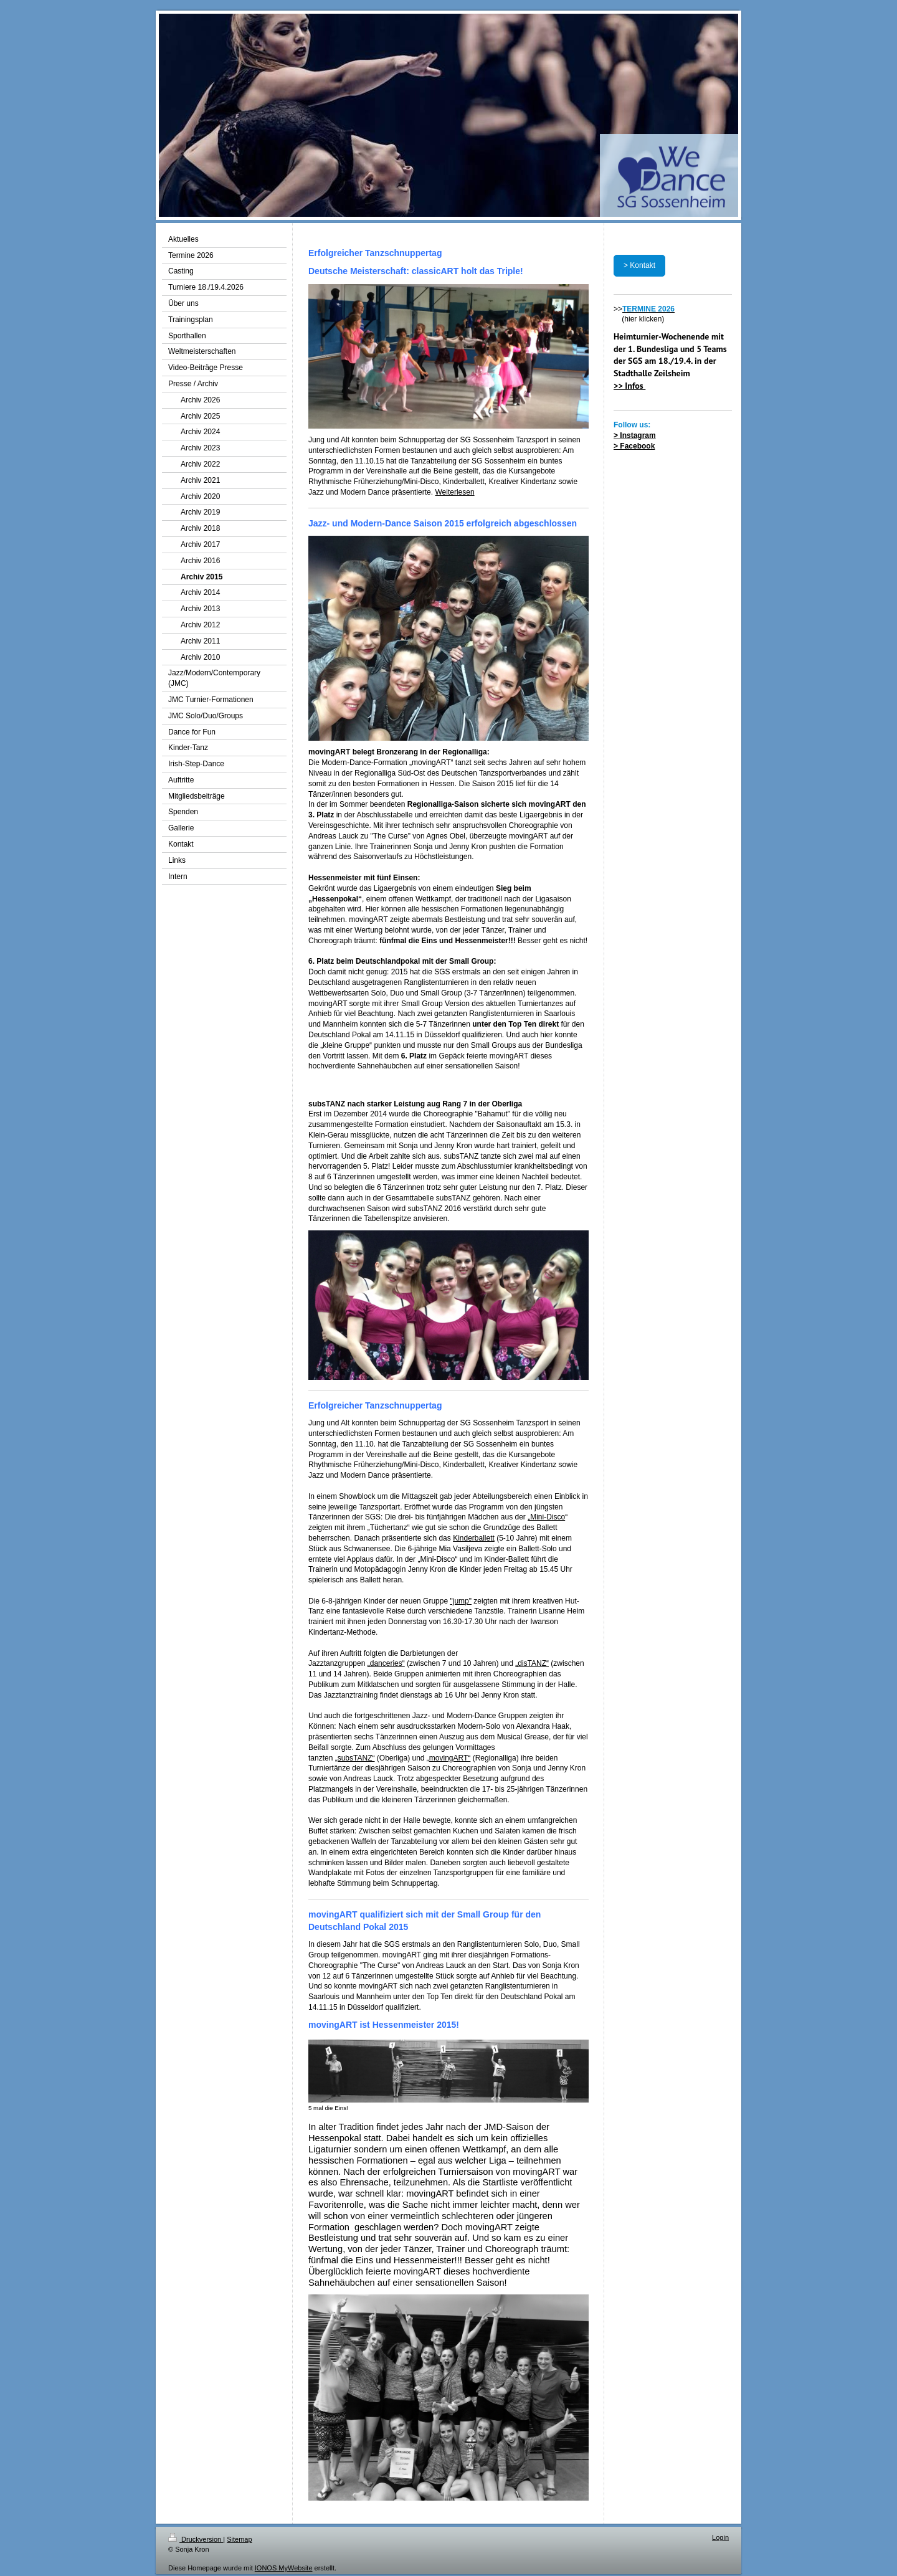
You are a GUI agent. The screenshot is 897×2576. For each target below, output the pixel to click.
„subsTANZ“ (355, 1758)
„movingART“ (448, 1758)
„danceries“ (386, 1663)
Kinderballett (474, 1538)
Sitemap (239, 2539)
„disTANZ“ (532, 1663)
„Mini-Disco (546, 1517)
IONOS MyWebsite (284, 2568)
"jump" (461, 1601)
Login (720, 2537)
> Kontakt (639, 265)
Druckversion (195, 2539)
